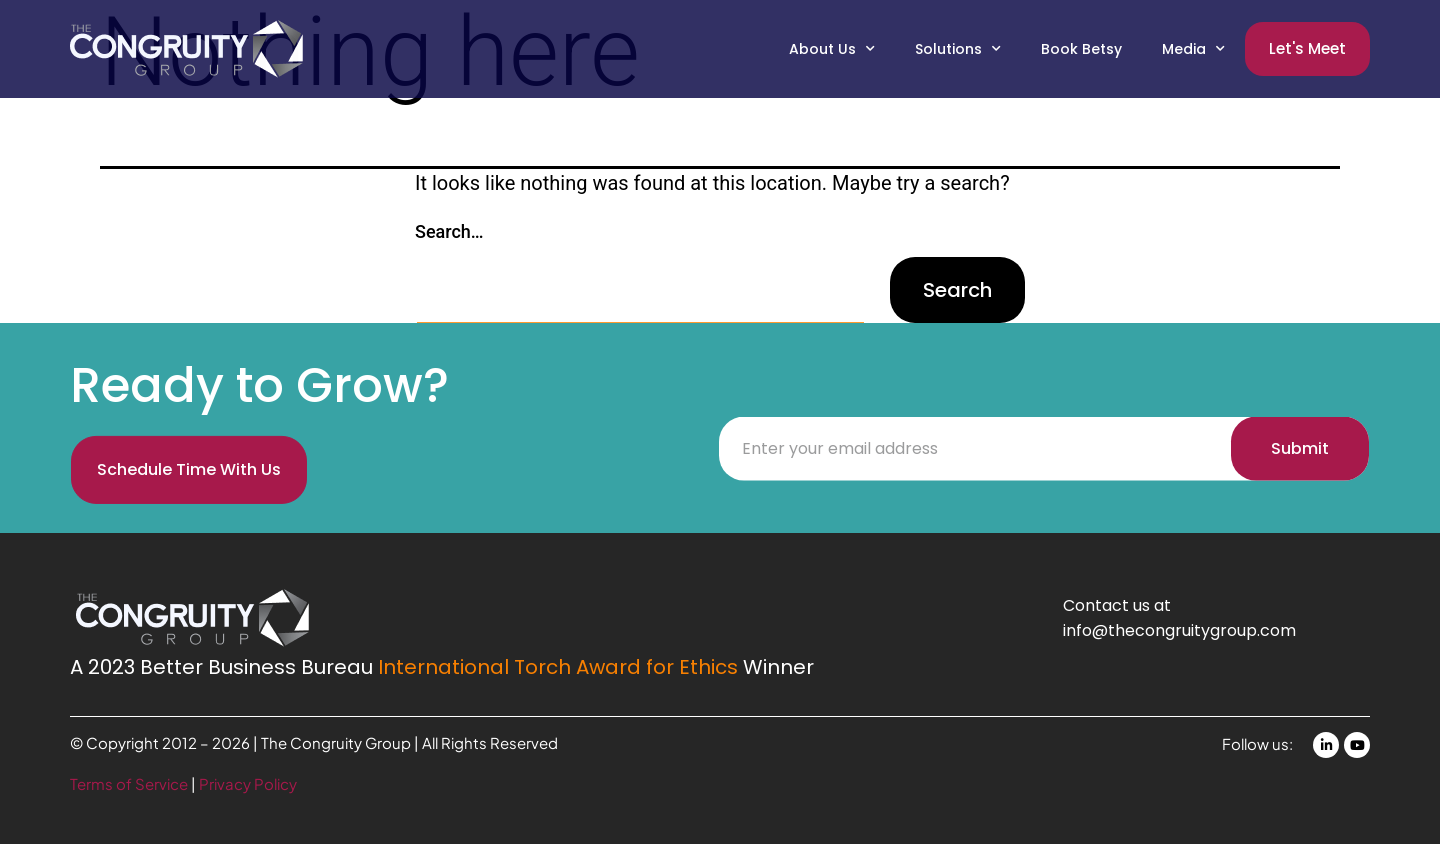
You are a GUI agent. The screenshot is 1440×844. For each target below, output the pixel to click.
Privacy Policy (248, 783)
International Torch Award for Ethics (558, 667)
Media (1193, 49)
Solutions (958, 49)
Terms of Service (130, 783)
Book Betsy (1081, 49)
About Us (832, 49)
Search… (449, 231)
